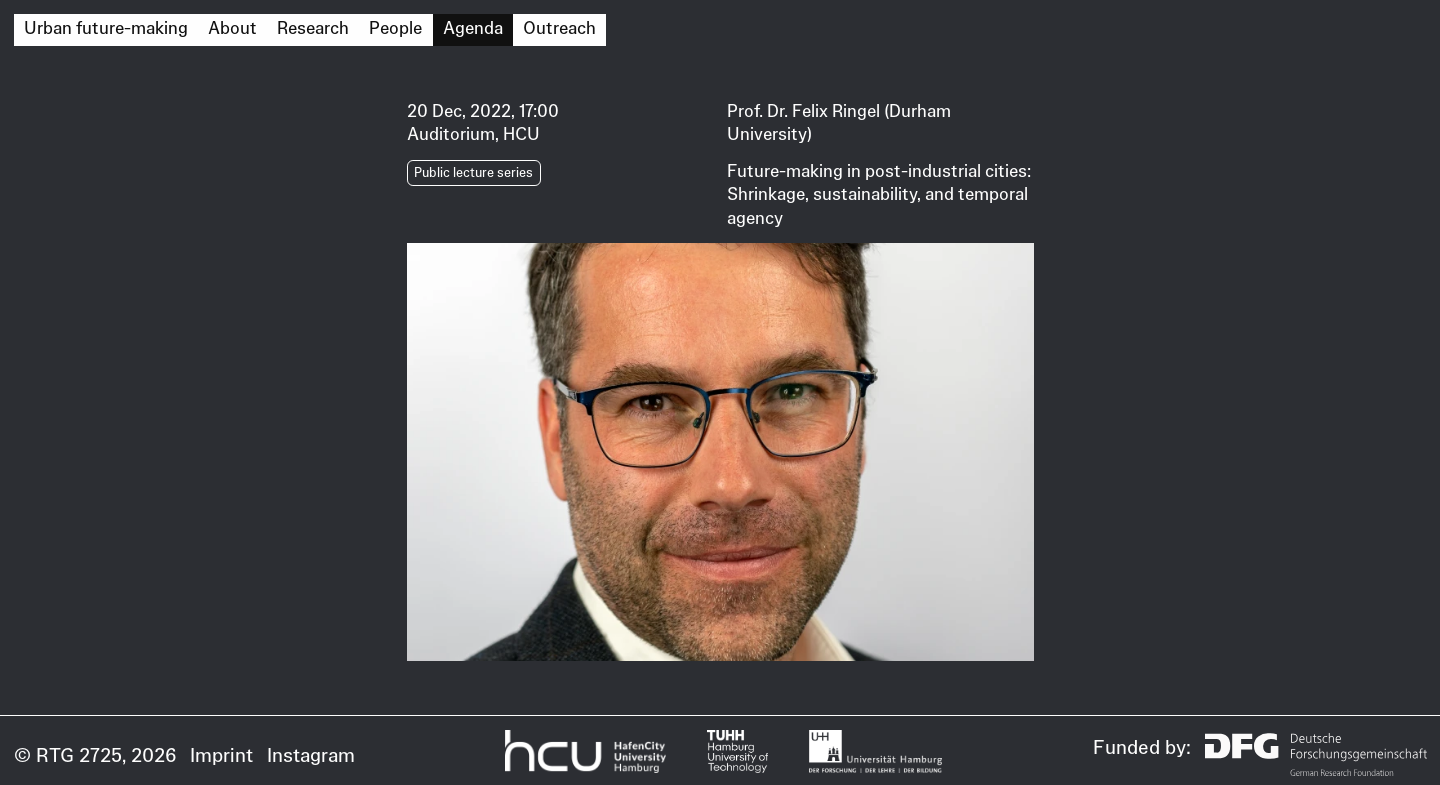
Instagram (311, 755)
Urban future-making (106, 28)
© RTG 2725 (68, 755)
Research (313, 28)
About (232, 28)
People (395, 28)
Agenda (473, 28)
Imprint (221, 755)
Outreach (559, 28)
